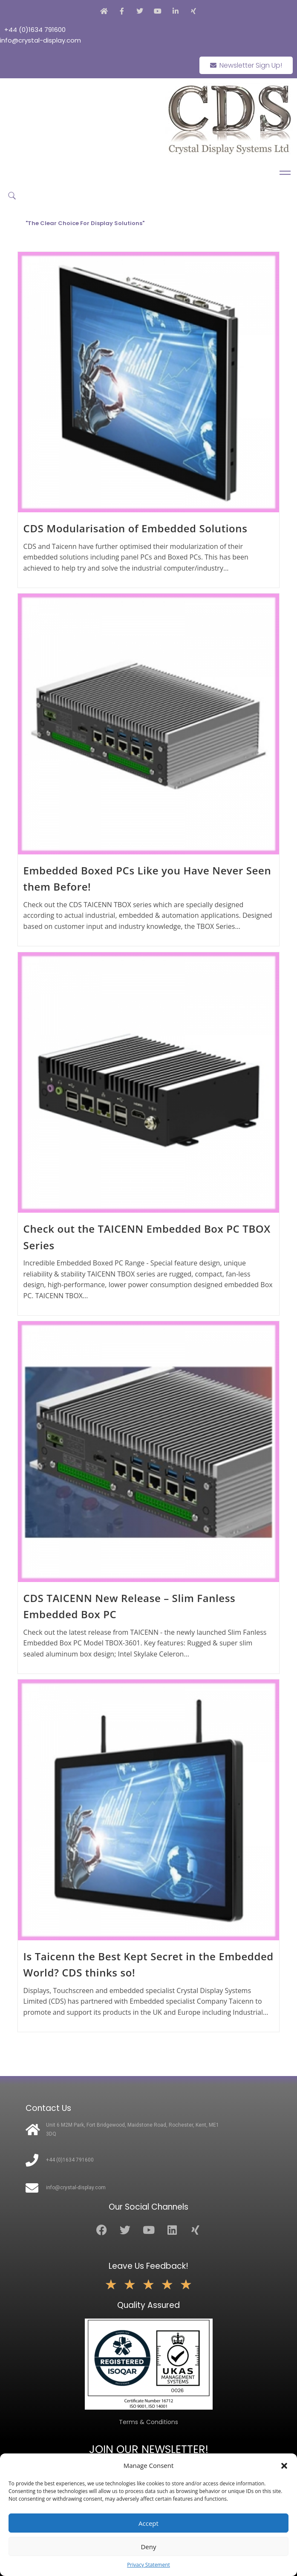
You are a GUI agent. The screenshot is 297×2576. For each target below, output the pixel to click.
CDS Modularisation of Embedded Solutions (135, 528)
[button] (284, 2466)
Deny (148, 2546)
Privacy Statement (148, 2564)
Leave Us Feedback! (148, 2266)
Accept (148, 2523)
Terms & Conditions (148, 2422)
